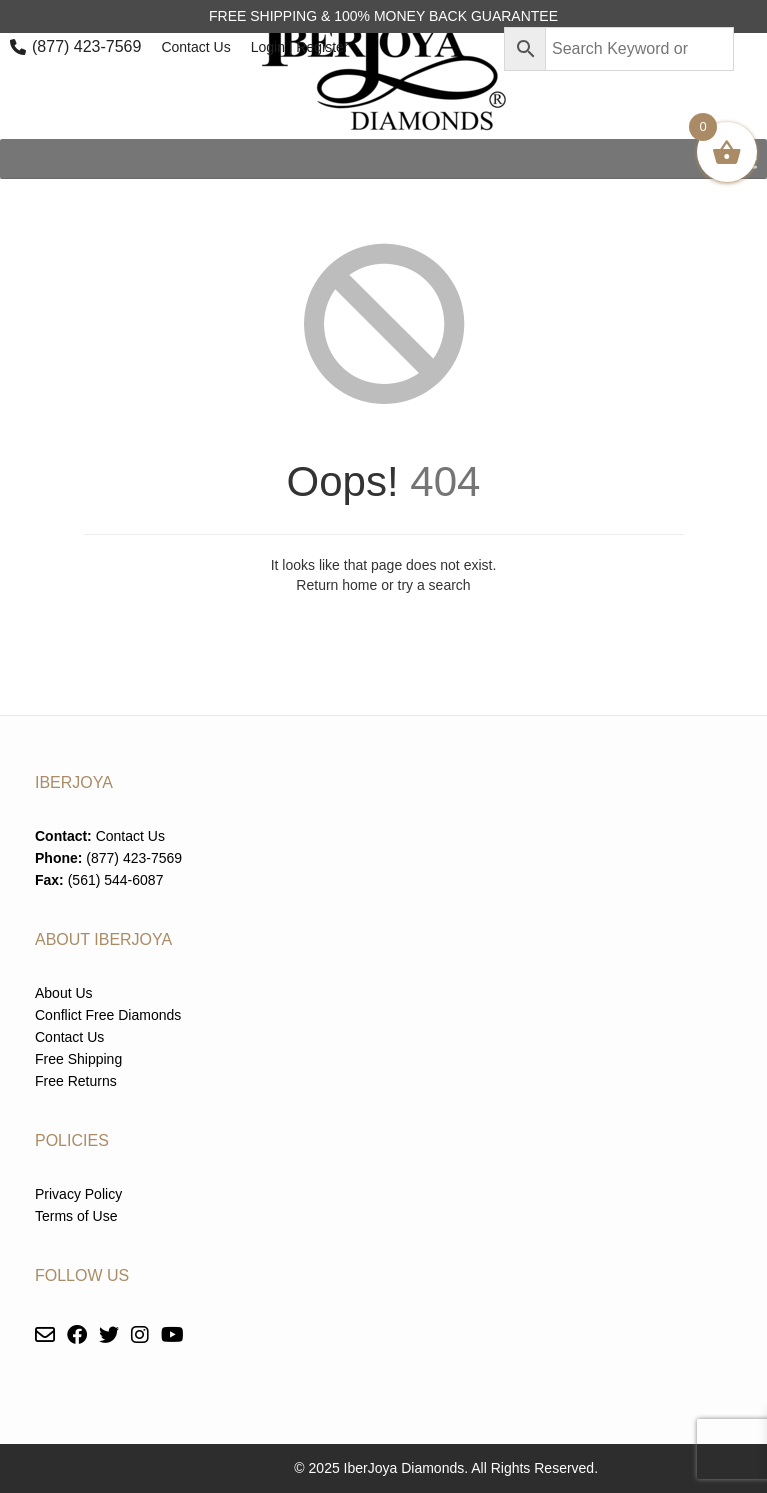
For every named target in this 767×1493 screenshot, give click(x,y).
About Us (64, 993)
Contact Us (195, 47)
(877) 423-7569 (86, 46)
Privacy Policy (78, 1194)
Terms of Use (76, 1216)
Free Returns (76, 1081)
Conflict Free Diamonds (108, 1015)
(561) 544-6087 (116, 880)
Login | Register (300, 47)
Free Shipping (78, 1059)
